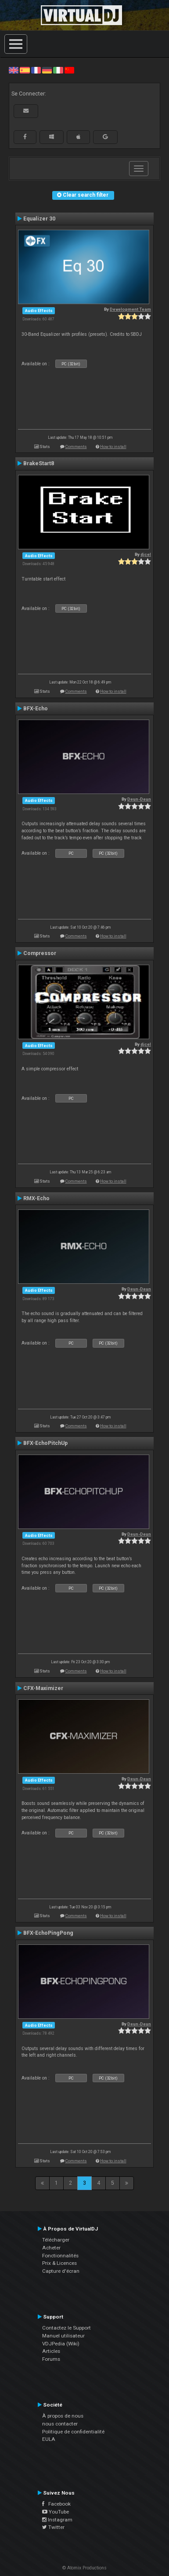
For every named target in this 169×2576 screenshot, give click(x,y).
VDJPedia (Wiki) (60, 2344)
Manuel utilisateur (63, 2336)
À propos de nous (62, 2416)
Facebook (56, 2504)
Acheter (51, 2248)
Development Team (130, 309)
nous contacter (60, 2424)
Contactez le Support (66, 2328)
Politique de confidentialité (73, 2432)
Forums (51, 2359)
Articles (51, 2351)
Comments (76, 446)
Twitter (53, 2527)
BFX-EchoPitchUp (45, 1443)
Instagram (57, 2520)
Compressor (39, 953)
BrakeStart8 (38, 463)
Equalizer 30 (39, 219)
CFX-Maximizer (43, 1688)
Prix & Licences (59, 2263)
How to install (113, 446)
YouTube (55, 2512)
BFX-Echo (35, 709)
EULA (48, 2439)
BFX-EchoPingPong (48, 1933)
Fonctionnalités (60, 2256)
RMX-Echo (36, 1198)
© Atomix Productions (84, 2568)
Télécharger (55, 2240)
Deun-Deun (139, 799)
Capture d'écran (60, 2271)
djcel (145, 554)
